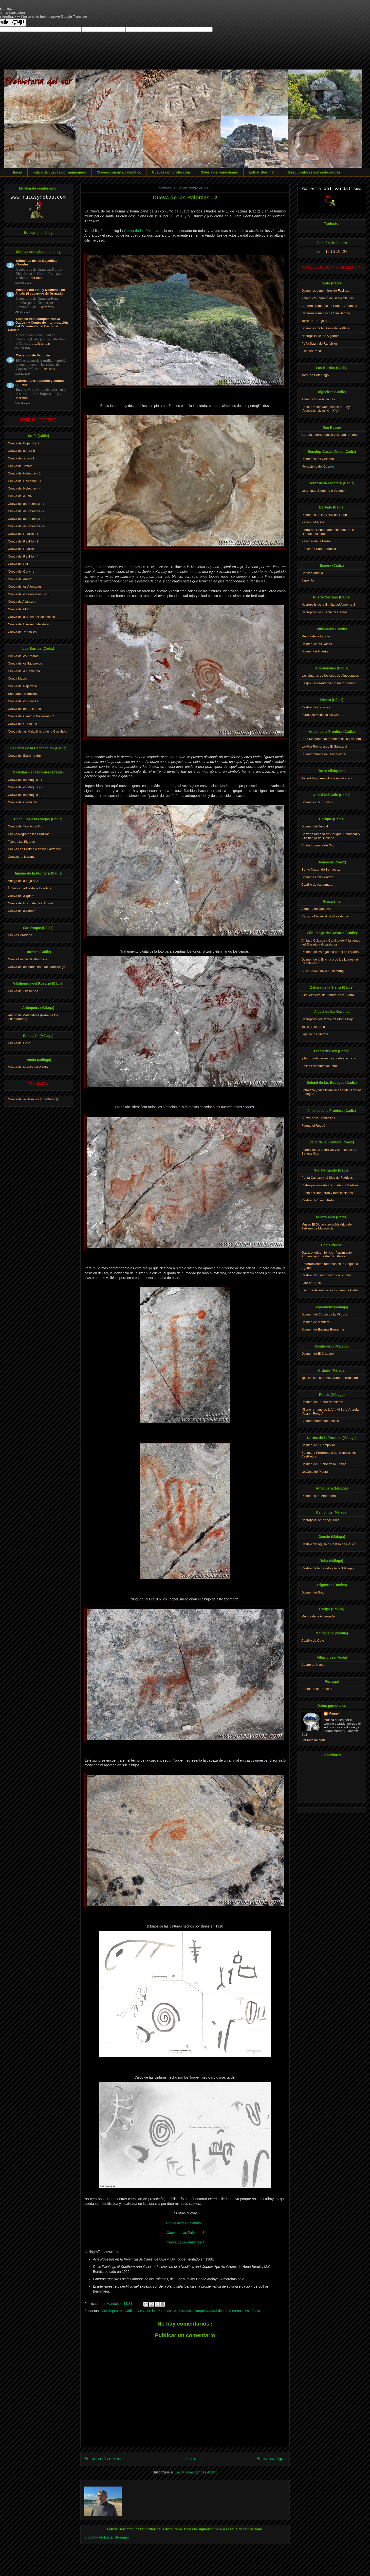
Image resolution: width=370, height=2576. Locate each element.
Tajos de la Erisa (313, 1027)
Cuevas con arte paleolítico (119, 172)
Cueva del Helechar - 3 (24, 481)
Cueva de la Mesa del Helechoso (31, 617)
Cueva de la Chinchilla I (318, 1118)
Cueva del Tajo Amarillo (24, 826)
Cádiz (129, 2311)
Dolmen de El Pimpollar (318, 1445)
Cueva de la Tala (20, 496)
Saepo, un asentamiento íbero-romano (328, 683)
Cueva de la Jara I (21, 458)
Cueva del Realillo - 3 (23, 549)
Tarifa (256, 2311)
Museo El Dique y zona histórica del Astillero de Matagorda (326, 1226)
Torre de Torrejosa (314, 321)
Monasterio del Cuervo (317, 466)
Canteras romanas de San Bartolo (325, 313)
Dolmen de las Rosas (316, 644)
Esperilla (307, 580)
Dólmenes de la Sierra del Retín (324, 515)
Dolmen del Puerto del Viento (322, 1402)
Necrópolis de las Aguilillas (320, 1520)
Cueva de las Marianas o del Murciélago (36, 967)
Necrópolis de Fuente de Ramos (324, 612)
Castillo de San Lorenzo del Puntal (326, 1275)
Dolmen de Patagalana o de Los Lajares (330, 952)
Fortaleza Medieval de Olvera (322, 715)
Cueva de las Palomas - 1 (26, 504)
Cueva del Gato (19, 1043)
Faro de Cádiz (311, 1283)
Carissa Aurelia (312, 573)
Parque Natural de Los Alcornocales (222, 2311)
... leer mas (34, 278)
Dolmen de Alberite (315, 651)
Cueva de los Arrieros (23, 656)
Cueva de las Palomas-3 (185, 2233)
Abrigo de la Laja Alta (23, 881)
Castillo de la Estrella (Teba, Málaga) (327, 1568)
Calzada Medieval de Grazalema (324, 916)
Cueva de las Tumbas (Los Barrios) (33, 1099)
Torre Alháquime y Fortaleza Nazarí (326, 778)
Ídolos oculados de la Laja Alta (29, 888)
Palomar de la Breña (316, 541)
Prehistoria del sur (37, 81)
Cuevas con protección (171, 172)
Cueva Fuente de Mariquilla (27, 959)
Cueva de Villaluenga (23, 991)
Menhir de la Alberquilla (318, 1616)
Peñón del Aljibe (312, 522)
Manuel (334, 1713)
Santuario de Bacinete (23, 694)
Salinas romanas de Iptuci (319, 1066)
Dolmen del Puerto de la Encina (324, 1464)
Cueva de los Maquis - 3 (25, 795)
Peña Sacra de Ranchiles (319, 343)
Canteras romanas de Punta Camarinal (329, 306)
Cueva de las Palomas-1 (143, 231)
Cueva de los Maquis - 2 (25, 787)
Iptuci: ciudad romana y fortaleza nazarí (329, 1058)
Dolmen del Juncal (314, 826)
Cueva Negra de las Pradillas (28, 834)
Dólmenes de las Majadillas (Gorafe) (36, 262)
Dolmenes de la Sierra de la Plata (325, 328)
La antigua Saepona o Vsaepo (323, 490)
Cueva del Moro (19, 609)
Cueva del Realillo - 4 (23, 556)
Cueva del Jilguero (21, 896)
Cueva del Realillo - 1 (23, 534)
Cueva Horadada (20, 935)
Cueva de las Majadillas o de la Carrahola (37, 731)
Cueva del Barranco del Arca (28, 624)
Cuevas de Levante (22, 857)
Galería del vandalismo (219, 172)
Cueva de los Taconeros (25, 663)
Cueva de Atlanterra (22, 601)
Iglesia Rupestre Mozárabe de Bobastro (329, 1378)
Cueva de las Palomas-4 (185, 2242)
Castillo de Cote (312, 1640)
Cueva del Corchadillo (23, 724)
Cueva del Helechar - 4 (24, 488)
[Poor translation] (18, 22)
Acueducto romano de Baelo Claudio (327, 298)
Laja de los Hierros (314, 1034)
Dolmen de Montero (315, 1322)
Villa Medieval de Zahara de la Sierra (327, 995)
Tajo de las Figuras (21, 841)
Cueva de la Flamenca (24, 671)
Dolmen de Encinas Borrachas (323, 1329)
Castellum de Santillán (33, 355)
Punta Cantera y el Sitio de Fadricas (327, 1177)
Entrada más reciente (104, 2458)
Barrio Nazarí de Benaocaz (320, 869)
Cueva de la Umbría (22, 911)
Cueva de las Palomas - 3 (26, 519)
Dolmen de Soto (312, 1592)
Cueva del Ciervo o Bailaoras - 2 (31, 716)
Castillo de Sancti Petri (317, 1200)
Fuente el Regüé (313, 1125)
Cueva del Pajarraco (22, 686)
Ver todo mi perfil (313, 1740)
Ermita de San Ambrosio (318, 549)
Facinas (185, 2311)
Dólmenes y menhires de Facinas (325, 290)
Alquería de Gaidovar (316, 909)
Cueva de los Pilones (23, 701)
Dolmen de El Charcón (317, 1353)
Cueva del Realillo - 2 (23, 541)
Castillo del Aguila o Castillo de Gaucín (328, 1544)
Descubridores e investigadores (314, 172)
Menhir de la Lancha (316, 636)
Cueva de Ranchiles (22, 632)
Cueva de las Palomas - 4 (26, 526)
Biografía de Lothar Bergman (106, 2537)
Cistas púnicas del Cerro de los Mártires (329, 1185)
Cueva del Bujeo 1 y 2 (23, 443)
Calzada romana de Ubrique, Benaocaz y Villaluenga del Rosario (330, 836)
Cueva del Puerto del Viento (28, 1067)
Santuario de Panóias (316, 1689)
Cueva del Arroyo (20, 579)
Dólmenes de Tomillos (317, 802)
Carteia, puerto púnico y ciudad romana (39, 382)
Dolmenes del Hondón (317, 877)
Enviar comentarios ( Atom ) (196, 2472)
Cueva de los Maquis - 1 (25, 780)
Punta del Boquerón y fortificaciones (327, 1193)
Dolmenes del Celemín (317, 459)
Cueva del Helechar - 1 (24, 473)
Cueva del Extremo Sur (24, 755)
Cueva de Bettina (20, 466)
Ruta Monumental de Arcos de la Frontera (331, 739)
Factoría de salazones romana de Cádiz (329, 1290)
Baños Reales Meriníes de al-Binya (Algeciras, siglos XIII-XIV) (326, 409)
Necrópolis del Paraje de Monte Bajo (327, 1019)
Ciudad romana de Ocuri (318, 845)
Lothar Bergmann (263, 172)
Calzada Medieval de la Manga (323, 971)
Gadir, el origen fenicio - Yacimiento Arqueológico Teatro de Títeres (326, 1254)
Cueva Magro (17, 678)
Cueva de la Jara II (21, 451)
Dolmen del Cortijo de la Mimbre (324, 1314)
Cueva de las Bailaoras (24, 709)
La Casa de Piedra (314, 1471)
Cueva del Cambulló (22, 802)
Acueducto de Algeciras (318, 399)
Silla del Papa (311, 351)
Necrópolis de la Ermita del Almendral (328, 604)
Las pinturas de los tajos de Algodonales (330, 675)
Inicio (17, 172)
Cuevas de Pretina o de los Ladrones (34, 849)
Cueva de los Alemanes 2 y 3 (28, 594)
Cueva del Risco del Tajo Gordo (30, 903)
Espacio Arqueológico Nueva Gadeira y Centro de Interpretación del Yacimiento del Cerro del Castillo (38, 324)
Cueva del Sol (18, 564)
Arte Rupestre (111, 2311)
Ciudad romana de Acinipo (320, 1421)
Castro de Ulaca (312, 1664)
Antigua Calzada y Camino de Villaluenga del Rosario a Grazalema (330, 942)
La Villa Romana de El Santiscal (324, 746)
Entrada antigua (271, 2458)
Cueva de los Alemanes (25, 586)
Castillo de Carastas (315, 707)
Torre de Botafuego (315, 375)
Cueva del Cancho (21, 571)
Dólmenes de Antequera (318, 1496)
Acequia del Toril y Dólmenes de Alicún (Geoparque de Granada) (40, 291)
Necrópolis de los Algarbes (320, 336)
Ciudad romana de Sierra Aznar (323, 754)
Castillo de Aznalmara (317, 884)
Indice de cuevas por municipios (59, 172)
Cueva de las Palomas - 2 (156, 2311)
